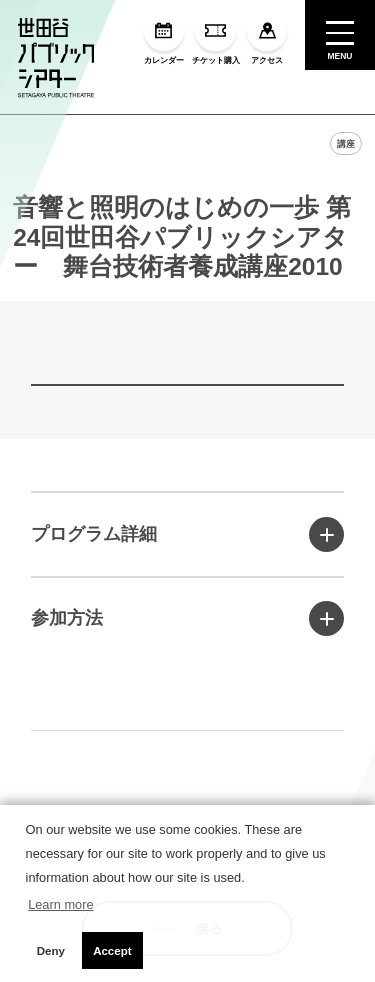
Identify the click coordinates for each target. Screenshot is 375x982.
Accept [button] (112, 951)
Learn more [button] (60, 904)
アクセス (267, 38)
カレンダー (164, 38)
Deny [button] (51, 951)
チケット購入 (216, 38)
